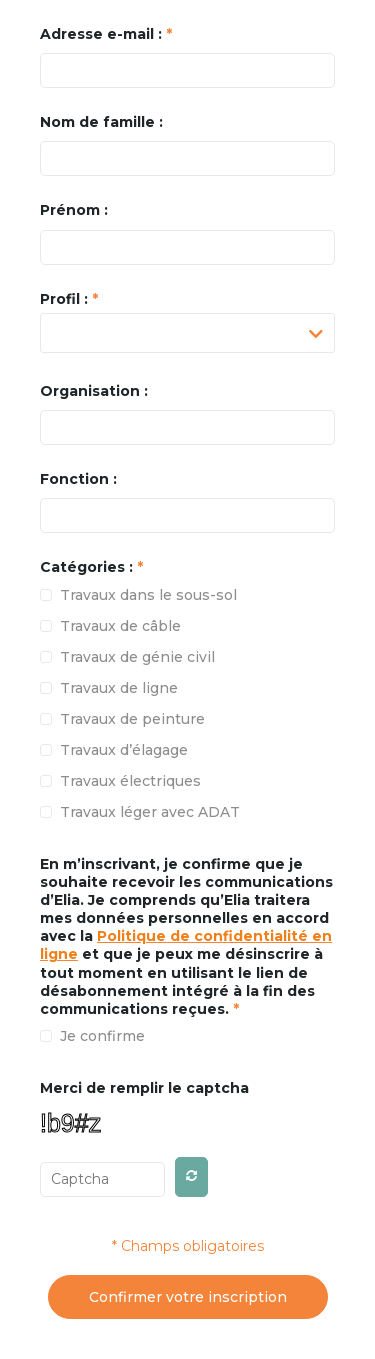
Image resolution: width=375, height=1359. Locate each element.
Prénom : (74, 210)
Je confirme (102, 1036)
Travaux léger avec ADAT (150, 812)
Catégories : (91, 567)
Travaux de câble (120, 626)
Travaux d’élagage (124, 750)
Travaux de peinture (132, 719)
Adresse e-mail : (106, 34)
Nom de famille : (101, 122)
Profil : (69, 299)
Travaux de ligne (119, 688)
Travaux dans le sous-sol (148, 595)
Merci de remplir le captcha (144, 1088)
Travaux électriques (130, 781)
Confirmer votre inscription (188, 1297)
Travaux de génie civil (137, 657)
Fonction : (78, 479)
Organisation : (94, 391)
